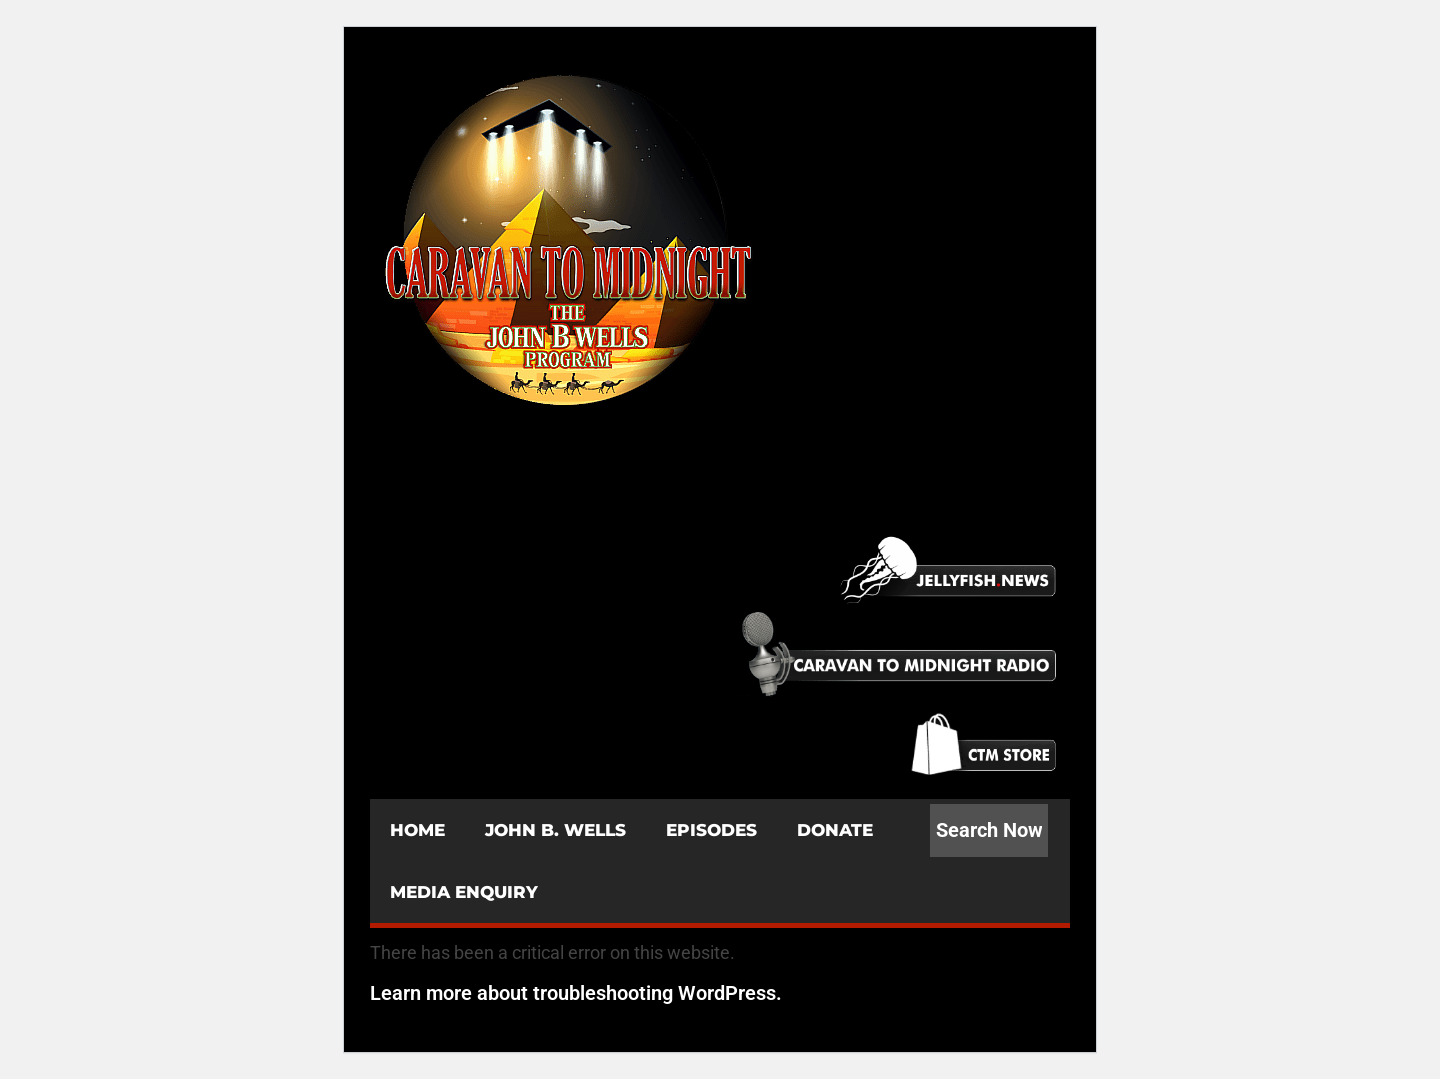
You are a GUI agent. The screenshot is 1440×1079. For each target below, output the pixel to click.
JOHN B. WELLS (555, 830)
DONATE (835, 830)
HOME (417, 830)
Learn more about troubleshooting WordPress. (576, 993)
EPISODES (711, 830)
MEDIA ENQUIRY (464, 892)
